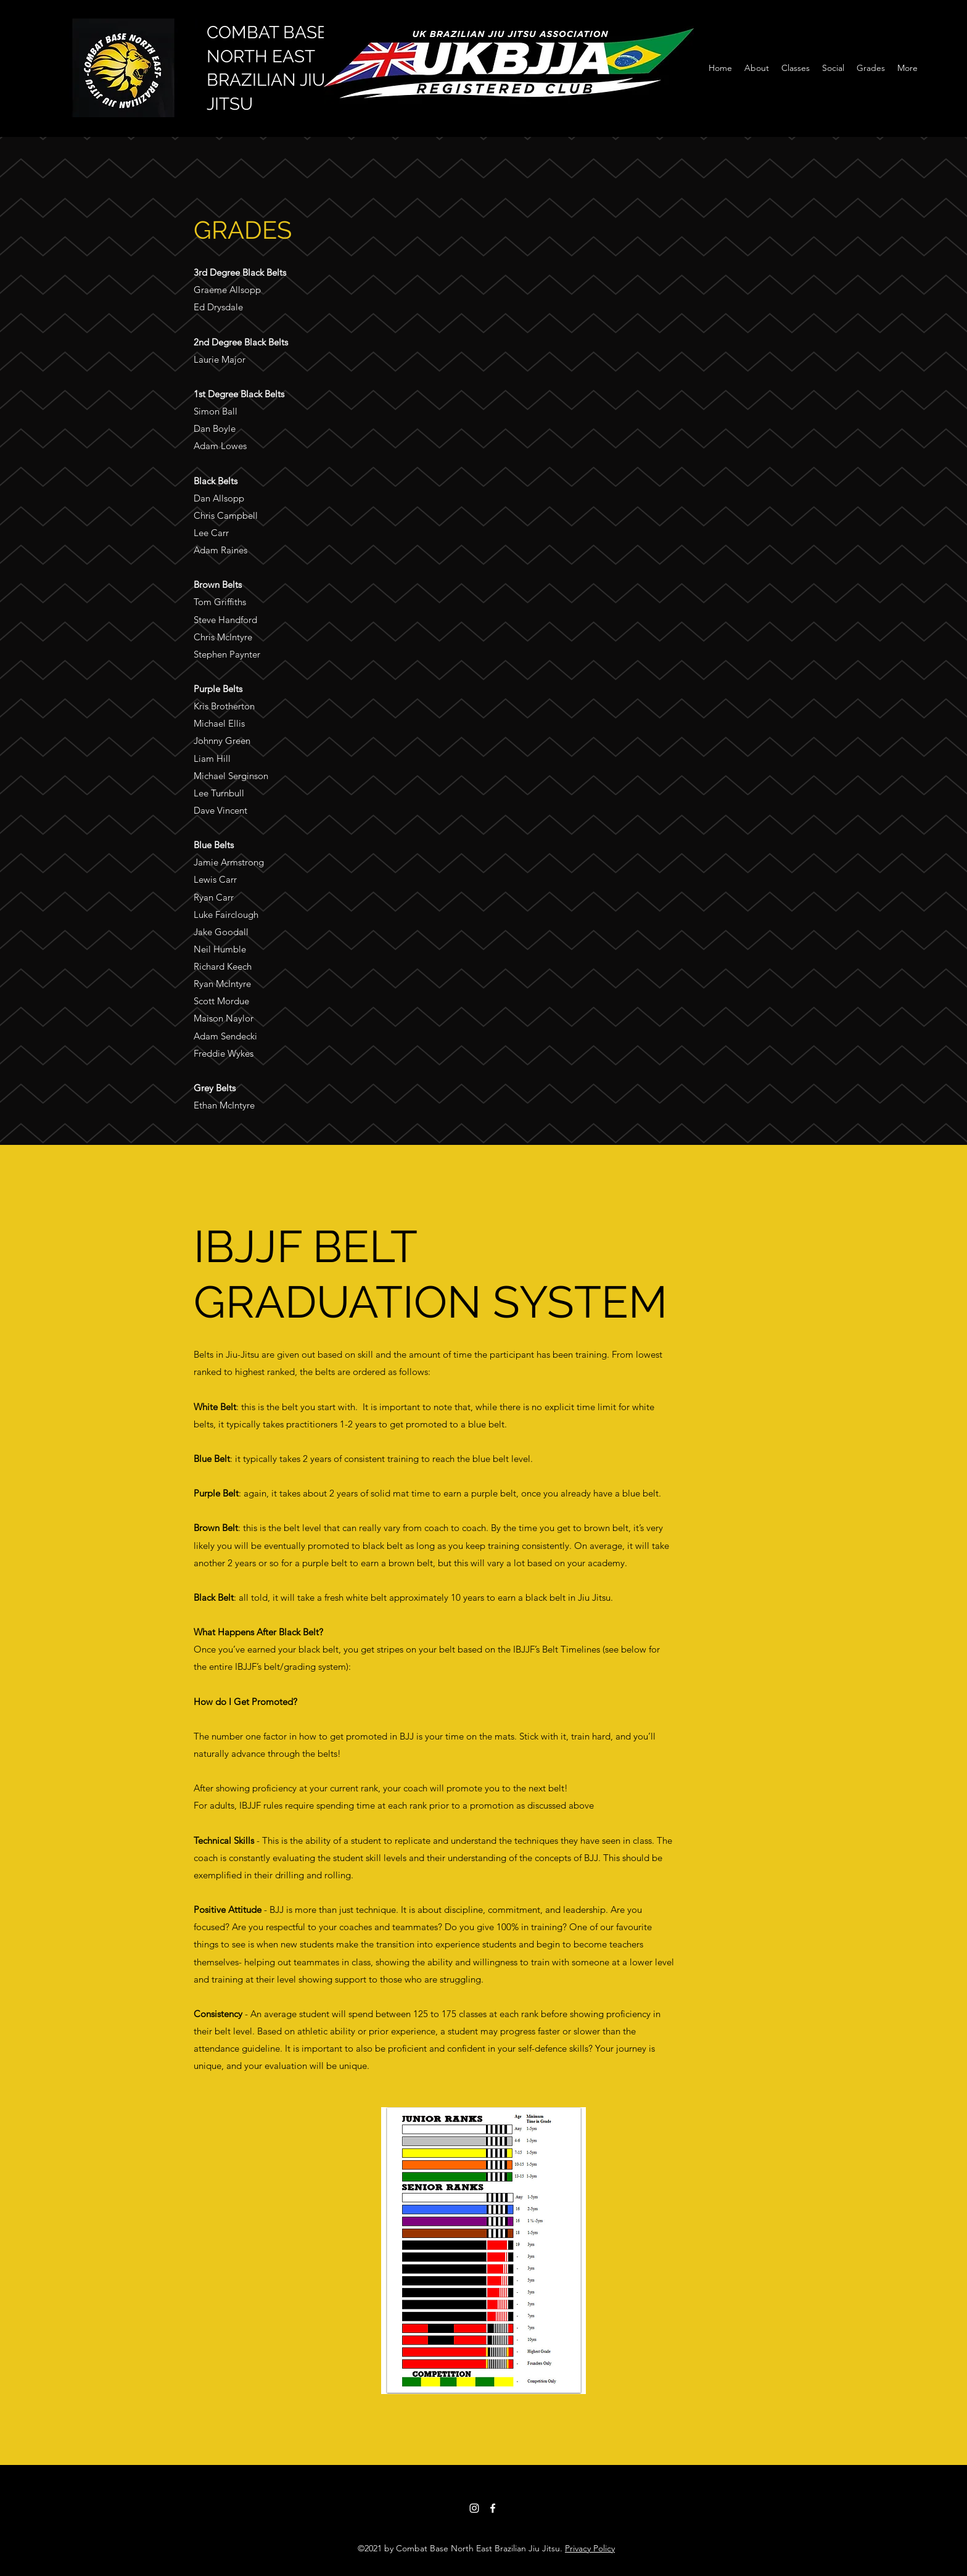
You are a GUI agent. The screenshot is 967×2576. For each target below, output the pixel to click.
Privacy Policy (590, 2548)
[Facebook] (493, 2508)
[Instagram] (474, 2508)
